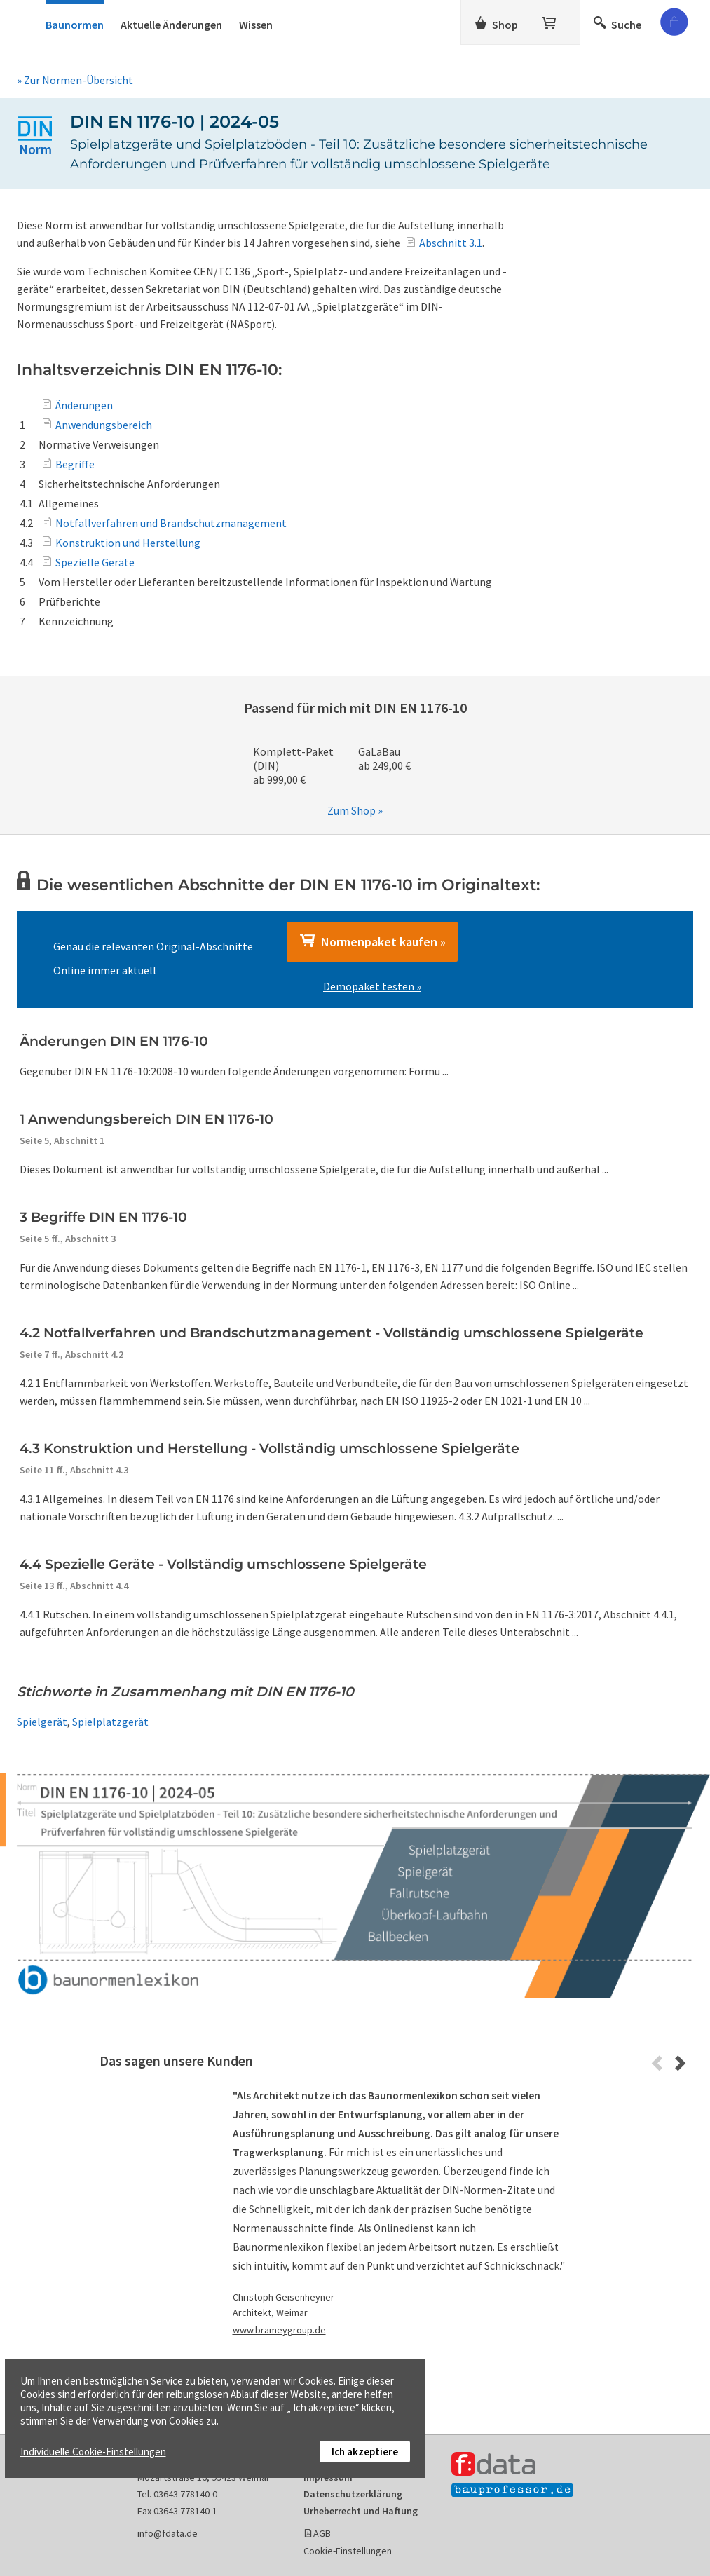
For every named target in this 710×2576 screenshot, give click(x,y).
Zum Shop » (355, 810)
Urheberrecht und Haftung (360, 2511)
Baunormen (75, 25)
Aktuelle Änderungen (171, 25)
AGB (322, 2533)
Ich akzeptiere (365, 2451)
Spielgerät (42, 1722)
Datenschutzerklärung (352, 2494)
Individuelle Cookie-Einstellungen (93, 2451)
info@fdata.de (167, 2533)
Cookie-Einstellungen (347, 2550)
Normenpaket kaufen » (372, 941)
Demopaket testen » (372, 986)
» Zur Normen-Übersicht (75, 80)
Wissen (256, 25)
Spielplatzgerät (110, 1722)
